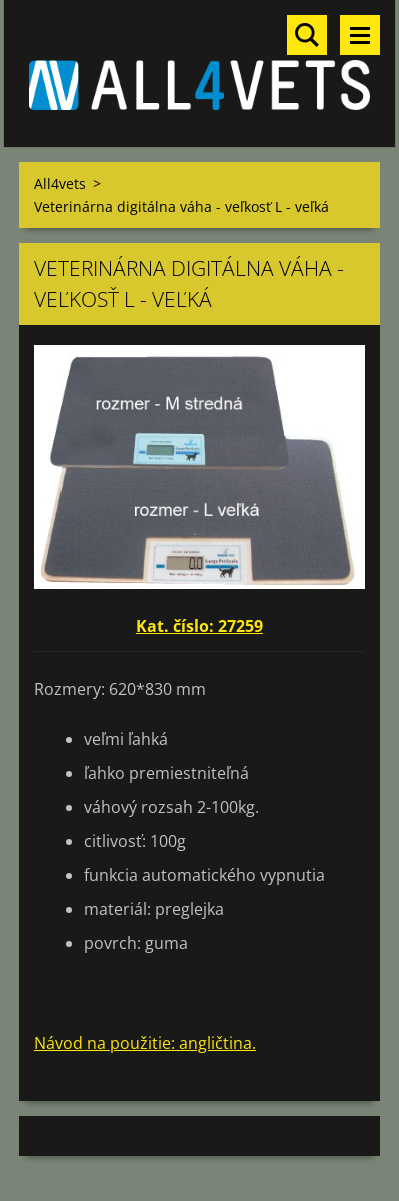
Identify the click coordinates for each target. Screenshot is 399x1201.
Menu (360, 35)
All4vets (60, 183)
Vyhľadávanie (307, 35)
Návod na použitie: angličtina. (145, 1043)
